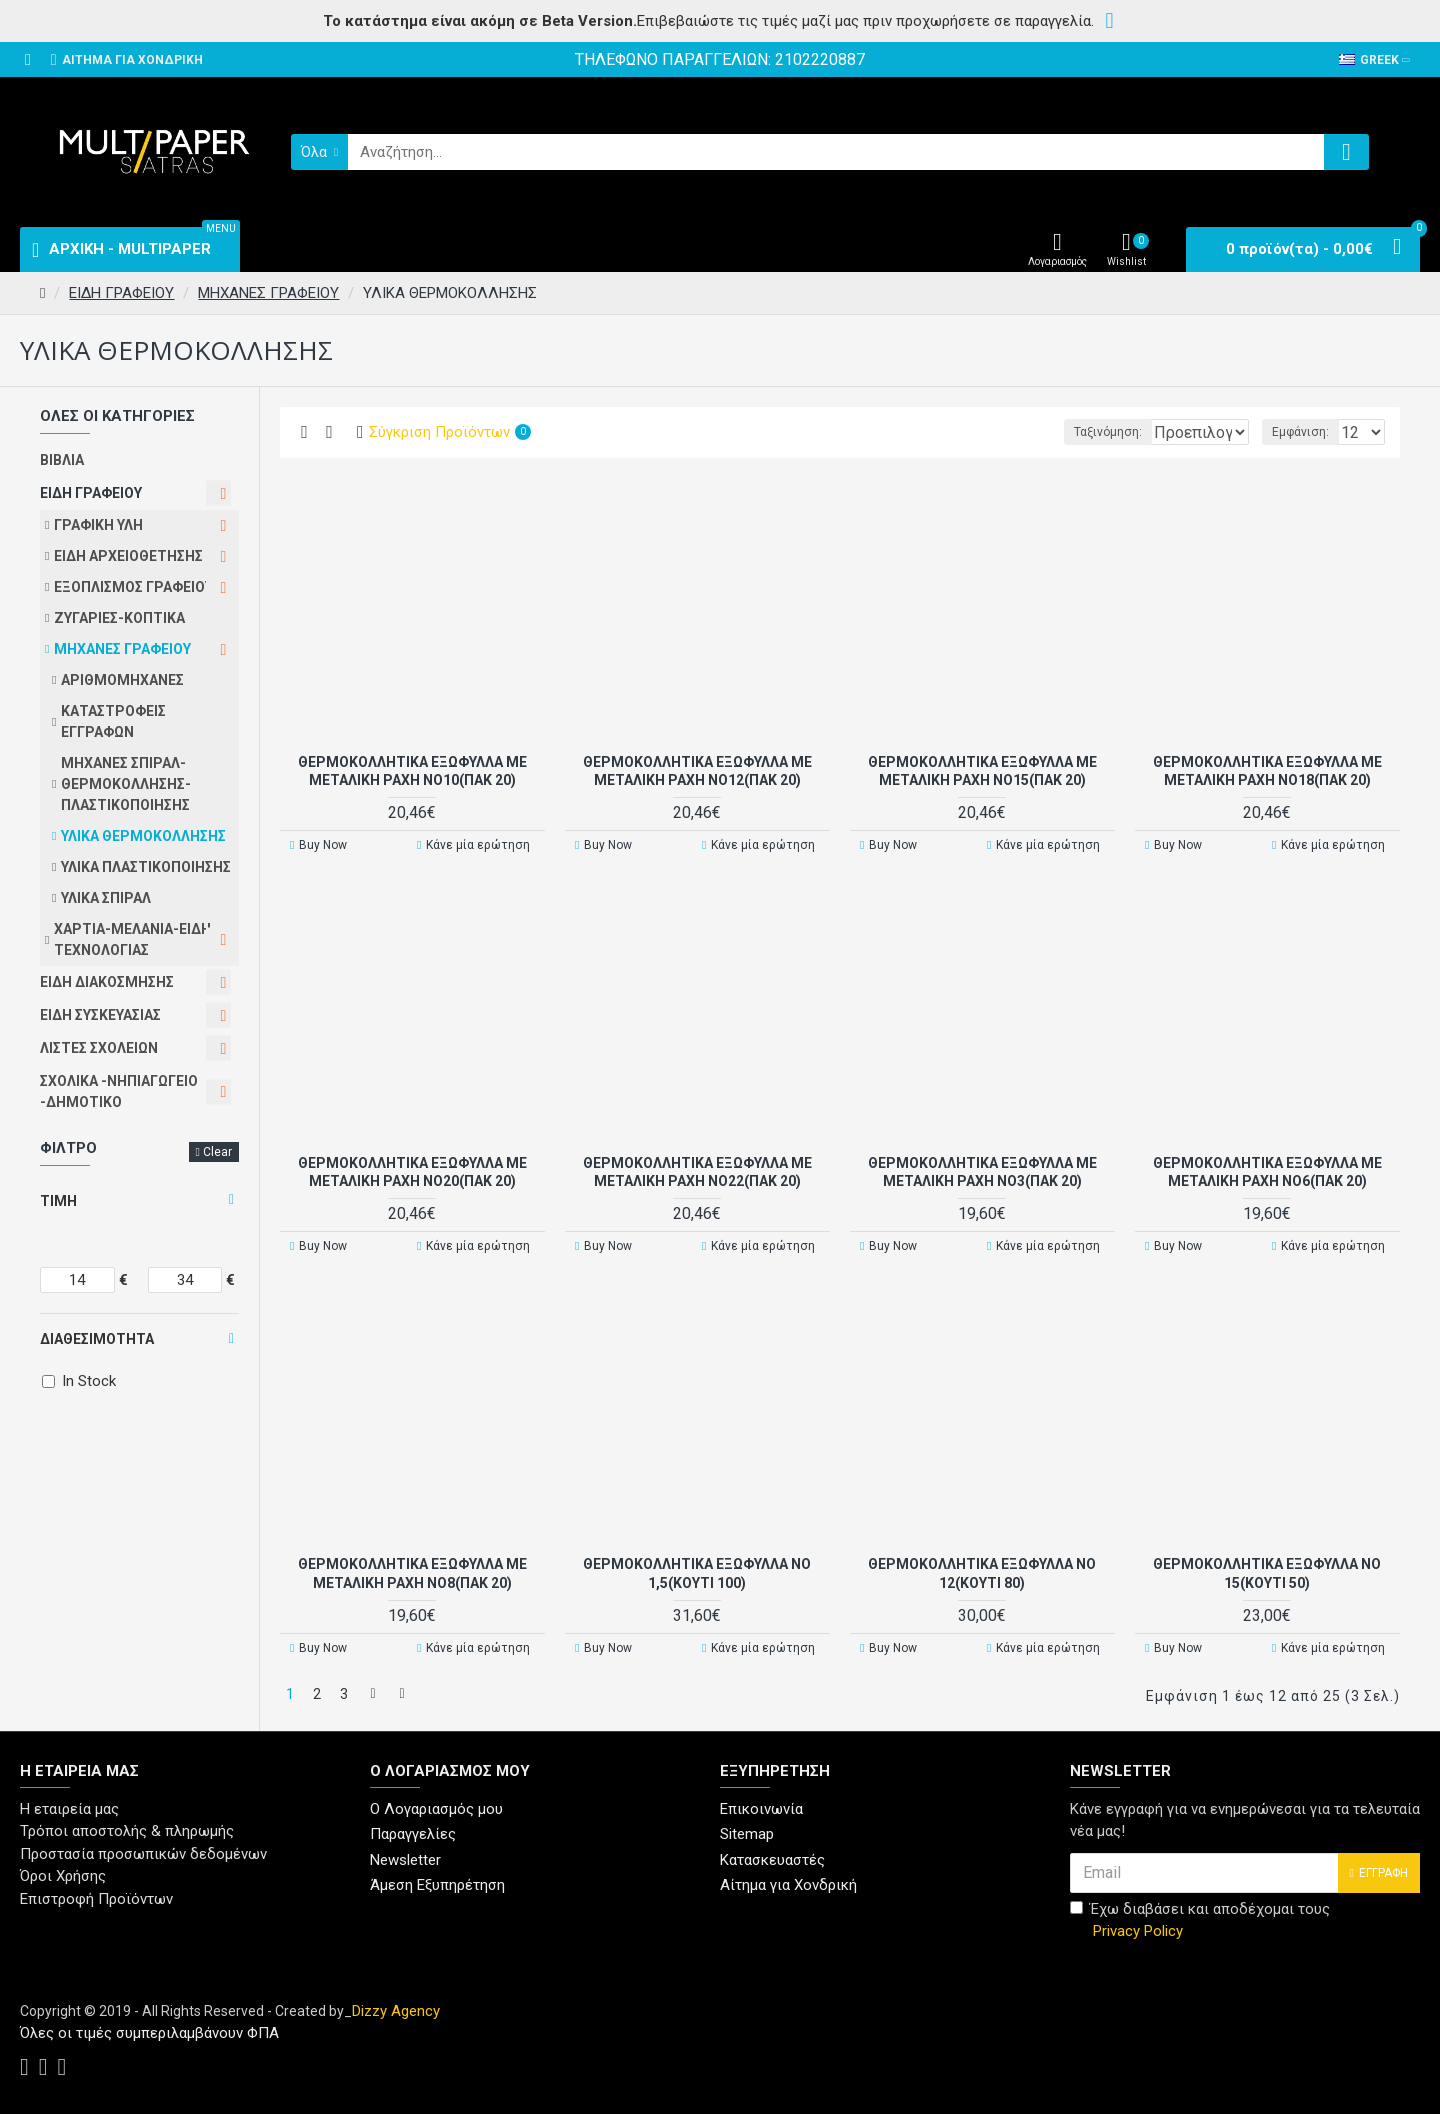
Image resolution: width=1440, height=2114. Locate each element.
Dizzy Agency (396, 2006)
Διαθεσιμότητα (97, 1339)
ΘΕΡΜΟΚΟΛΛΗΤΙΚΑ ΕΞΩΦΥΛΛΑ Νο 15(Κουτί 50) (1267, 1572)
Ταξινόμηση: (1043, 432)
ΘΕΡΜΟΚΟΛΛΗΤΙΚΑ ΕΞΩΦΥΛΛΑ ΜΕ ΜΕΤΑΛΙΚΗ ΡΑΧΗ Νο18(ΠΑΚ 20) (1267, 770)
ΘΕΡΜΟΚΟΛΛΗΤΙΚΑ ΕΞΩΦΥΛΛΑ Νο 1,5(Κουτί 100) (697, 1572)
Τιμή (58, 1201)
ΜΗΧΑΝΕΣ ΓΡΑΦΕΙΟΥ (268, 293)
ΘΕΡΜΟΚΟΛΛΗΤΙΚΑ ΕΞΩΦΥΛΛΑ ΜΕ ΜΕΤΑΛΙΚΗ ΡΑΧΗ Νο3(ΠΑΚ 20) (982, 1171)
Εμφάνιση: (1306, 432)
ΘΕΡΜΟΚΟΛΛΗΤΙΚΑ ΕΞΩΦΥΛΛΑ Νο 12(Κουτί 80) (982, 1572)
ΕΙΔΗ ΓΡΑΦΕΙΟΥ (121, 293)
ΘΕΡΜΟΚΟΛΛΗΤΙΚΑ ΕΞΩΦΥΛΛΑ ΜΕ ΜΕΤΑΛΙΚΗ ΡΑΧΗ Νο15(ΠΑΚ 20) (982, 770)
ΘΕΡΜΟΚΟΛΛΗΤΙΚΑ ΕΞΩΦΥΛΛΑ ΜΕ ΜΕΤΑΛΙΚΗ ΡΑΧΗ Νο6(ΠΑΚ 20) (1267, 1171)
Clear (217, 1152)
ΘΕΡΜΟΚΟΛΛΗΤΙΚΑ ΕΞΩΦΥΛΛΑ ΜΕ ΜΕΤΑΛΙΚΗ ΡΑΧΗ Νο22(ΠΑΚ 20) (697, 1171)
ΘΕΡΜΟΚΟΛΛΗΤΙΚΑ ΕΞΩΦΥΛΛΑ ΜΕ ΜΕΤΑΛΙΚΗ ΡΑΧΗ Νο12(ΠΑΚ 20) (697, 770)
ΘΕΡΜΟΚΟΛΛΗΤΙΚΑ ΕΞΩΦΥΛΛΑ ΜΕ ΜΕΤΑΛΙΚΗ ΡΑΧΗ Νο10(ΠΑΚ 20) (412, 770)
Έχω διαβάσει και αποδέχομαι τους (1200, 1916)
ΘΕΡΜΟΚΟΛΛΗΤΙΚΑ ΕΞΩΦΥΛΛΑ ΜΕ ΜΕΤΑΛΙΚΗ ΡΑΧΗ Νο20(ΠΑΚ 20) (412, 1171)
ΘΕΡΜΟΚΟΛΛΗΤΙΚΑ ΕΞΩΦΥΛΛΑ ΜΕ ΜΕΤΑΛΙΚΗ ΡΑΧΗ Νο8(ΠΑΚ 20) (412, 1572)
